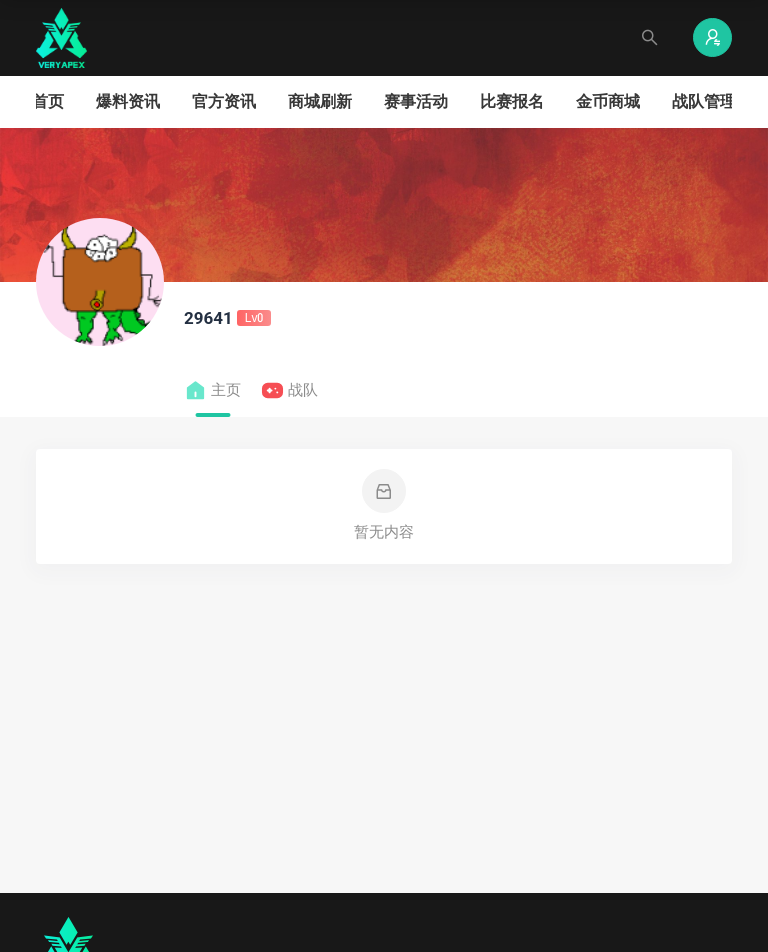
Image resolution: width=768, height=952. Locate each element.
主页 (212, 390)
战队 (289, 390)
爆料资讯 (128, 101)
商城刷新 (320, 101)
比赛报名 (512, 101)
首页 (48, 101)
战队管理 (704, 101)
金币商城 (608, 101)
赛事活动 (416, 101)
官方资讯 (224, 101)
